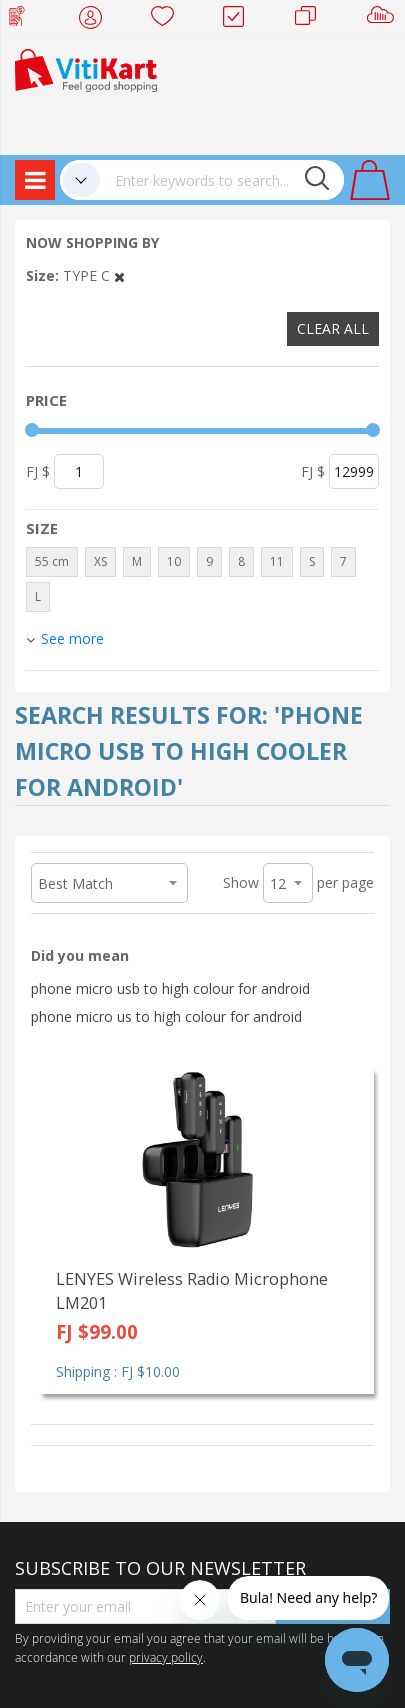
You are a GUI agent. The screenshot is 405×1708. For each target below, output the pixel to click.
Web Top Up (24, 20)
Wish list (168, 20)
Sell (384, 20)
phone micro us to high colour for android (166, 1016)
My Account (96, 20)
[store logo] (86, 68)
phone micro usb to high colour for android (170, 988)
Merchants (312, 20)
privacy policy (166, 1657)
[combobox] (222, 180)
